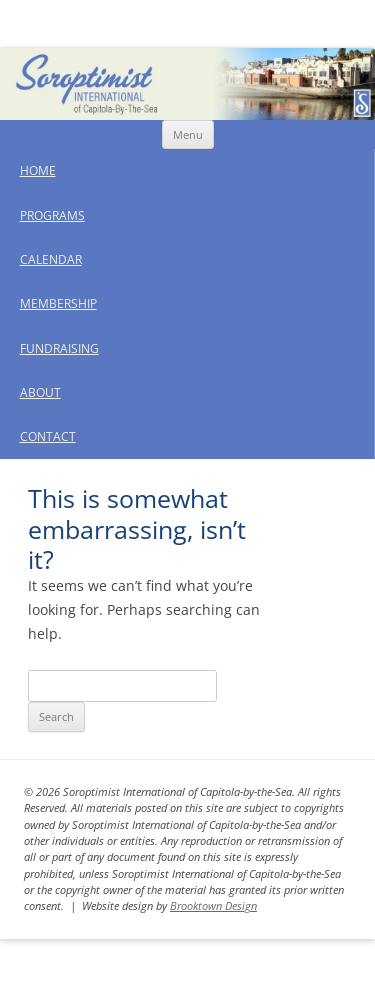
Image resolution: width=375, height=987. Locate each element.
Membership (58, 303)
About (40, 392)
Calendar (51, 259)
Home (38, 170)
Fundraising (59, 348)
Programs (52, 215)
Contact (48, 436)
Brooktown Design (213, 905)
